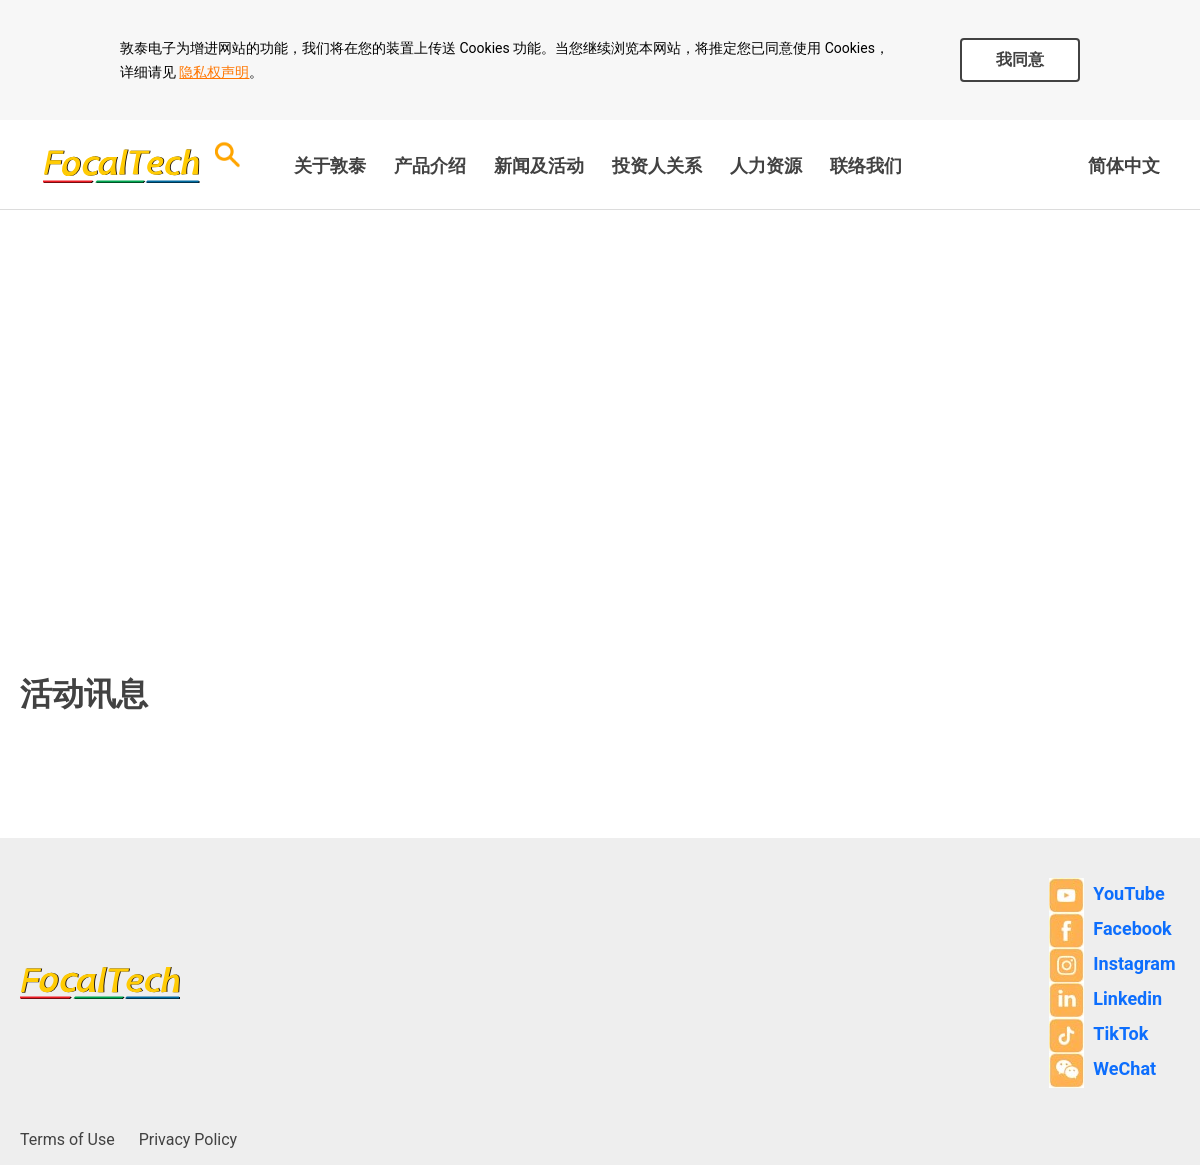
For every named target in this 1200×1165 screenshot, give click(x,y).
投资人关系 (657, 165)
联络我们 (866, 165)
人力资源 (766, 165)
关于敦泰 (330, 165)
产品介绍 (430, 165)
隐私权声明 (214, 72)
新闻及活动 (539, 165)
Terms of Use (67, 1139)
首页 (40, 417)
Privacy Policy (188, 1139)
